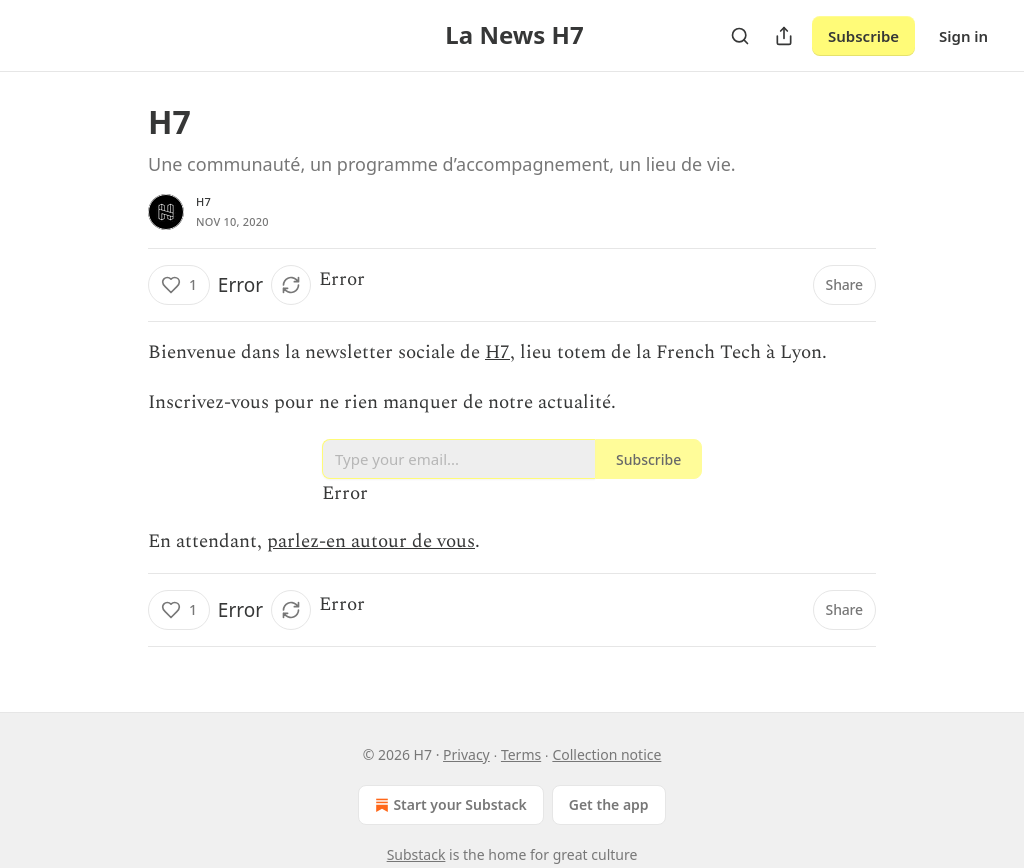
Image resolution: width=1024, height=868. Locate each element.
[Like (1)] (179, 285)
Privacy (466, 754)
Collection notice (606, 754)
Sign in (963, 36)
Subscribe (863, 36)
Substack (416, 854)
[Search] (740, 36)
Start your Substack (448, 805)
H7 (203, 201)
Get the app (609, 804)
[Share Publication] (784, 36)
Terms (521, 754)
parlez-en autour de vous (371, 541)
